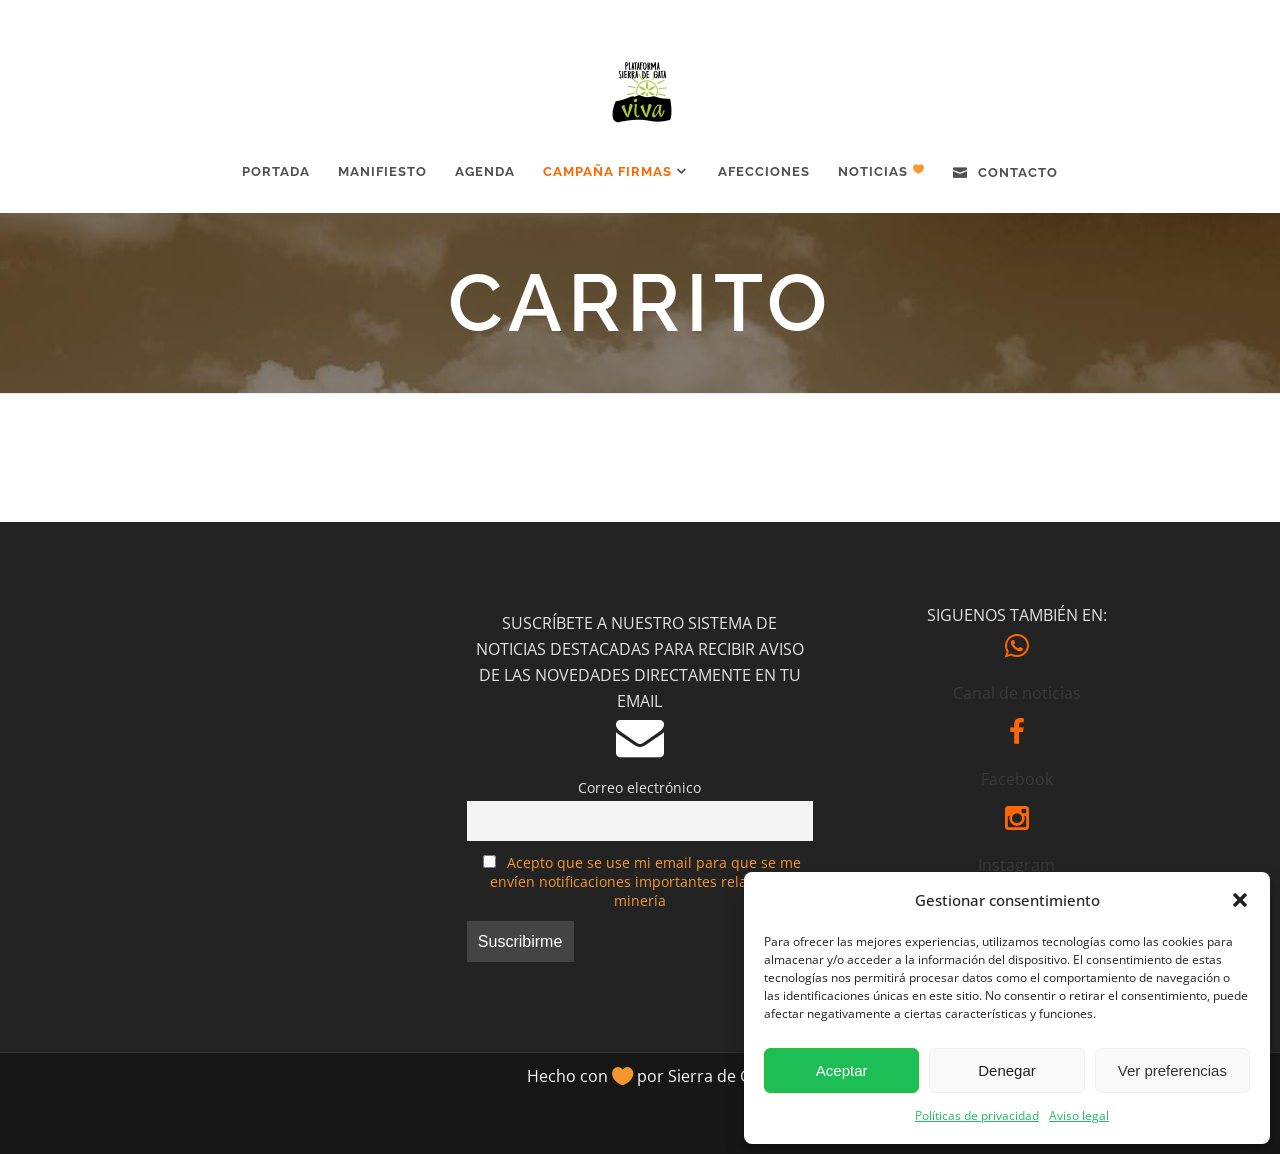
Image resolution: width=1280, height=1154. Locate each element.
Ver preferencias (1172, 1070)
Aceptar (842, 1070)
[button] (1240, 900)
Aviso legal (1079, 1115)
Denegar (1007, 1070)
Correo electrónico (639, 787)
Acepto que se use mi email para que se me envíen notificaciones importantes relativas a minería (645, 881)
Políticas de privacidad (977, 1115)
